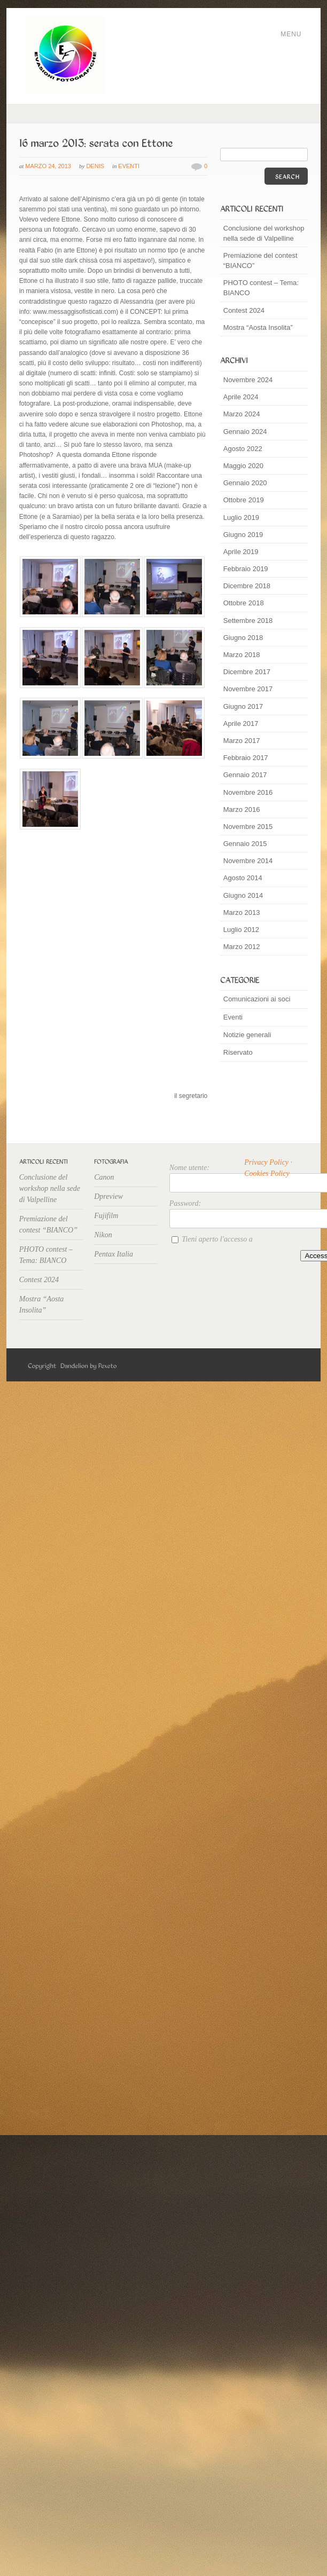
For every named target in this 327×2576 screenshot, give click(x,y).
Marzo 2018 (241, 655)
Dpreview (108, 1196)
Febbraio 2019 (245, 569)
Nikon (103, 1235)
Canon (104, 1177)
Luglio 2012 (241, 930)
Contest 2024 (243, 310)
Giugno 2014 (243, 895)
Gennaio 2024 (245, 432)
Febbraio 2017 (245, 758)
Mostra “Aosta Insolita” (258, 327)
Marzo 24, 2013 (48, 166)
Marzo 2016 (241, 809)
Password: (185, 1203)
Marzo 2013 (241, 912)
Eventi (128, 166)
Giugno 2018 (243, 638)
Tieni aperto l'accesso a (217, 1239)
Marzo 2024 (241, 414)
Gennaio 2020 (245, 483)
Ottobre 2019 (243, 500)
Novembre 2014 (248, 861)
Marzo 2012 (241, 947)
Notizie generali (247, 1035)
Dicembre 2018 (246, 586)
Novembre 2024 (248, 380)
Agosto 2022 (242, 449)
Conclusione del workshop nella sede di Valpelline (264, 233)
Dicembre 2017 (246, 672)
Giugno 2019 (243, 535)
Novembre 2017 (248, 689)
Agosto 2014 (242, 878)
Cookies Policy (266, 1174)
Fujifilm (106, 1216)
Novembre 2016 (248, 792)
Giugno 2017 (243, 706)
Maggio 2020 (243, 466)
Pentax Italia (113, 1254)
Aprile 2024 (241, 397)
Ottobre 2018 (243, 603)
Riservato (238, 1052)
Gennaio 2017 (245, 775)
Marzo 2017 (241, 741)
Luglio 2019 (241, 517)
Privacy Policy (266, 1162)
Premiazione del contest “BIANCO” (260, 260)
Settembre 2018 (248, 621)
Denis (95, 166)
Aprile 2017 (241, 724)
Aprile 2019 (241, 552)
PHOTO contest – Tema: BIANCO (261, 288)
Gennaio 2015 (245, 844)
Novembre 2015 (248, 827)
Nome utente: (189, 1168)
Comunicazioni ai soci (257, 999)
